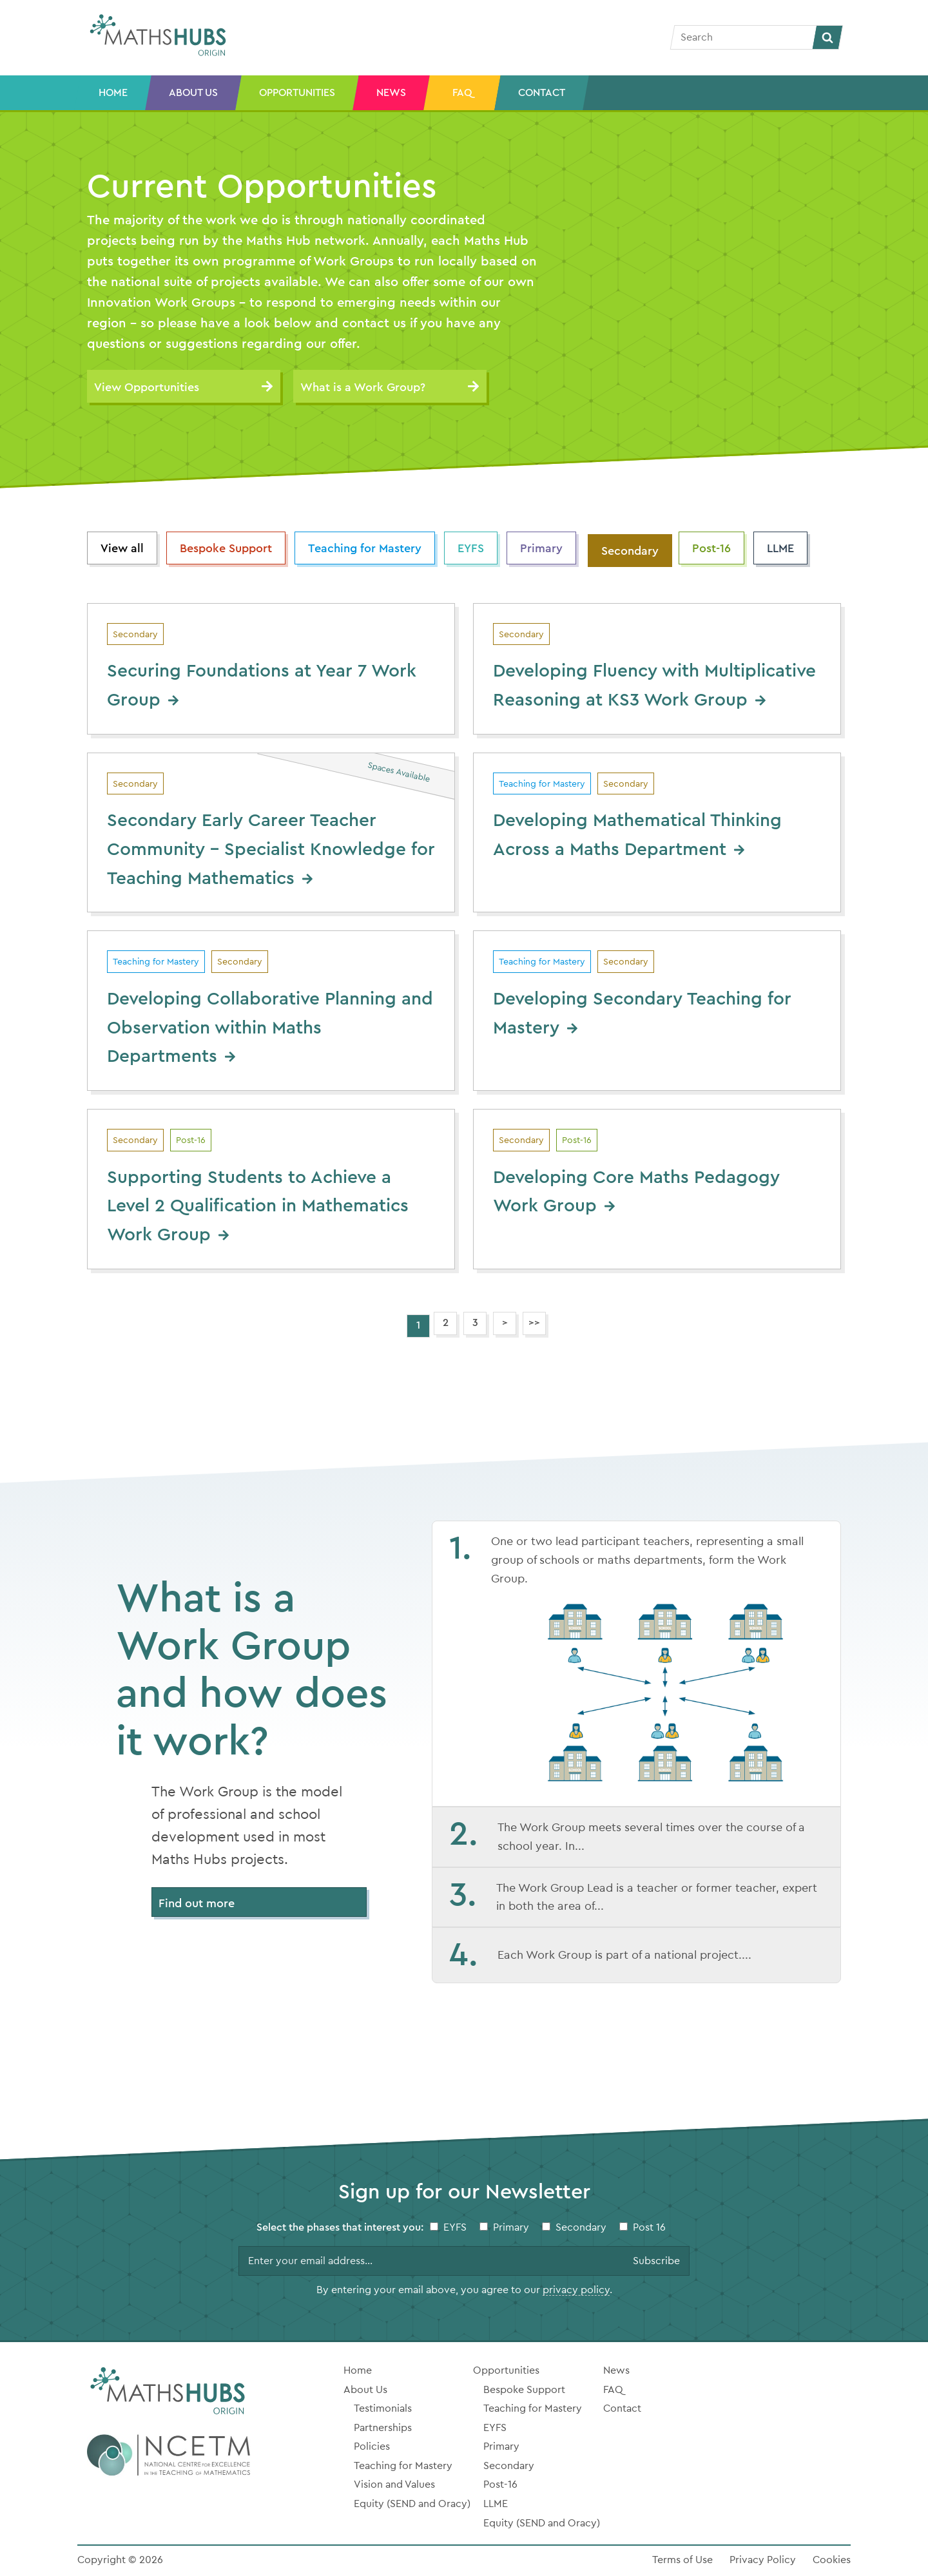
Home (113, 93)
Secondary (630, 551)
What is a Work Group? (362, 387)
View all (122, 548)
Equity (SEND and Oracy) (412, 2504)
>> (534, 1323)
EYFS (471, 548)
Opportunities (297, 93)
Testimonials (383, 2408)
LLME (780, 548)
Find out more (197, 1903)
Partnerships (383, 2428)
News (391, 93)
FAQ (462, 93)
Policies (372, 2446)
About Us (193, 93)
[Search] (744, 37)
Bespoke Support (226, 548)
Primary (541, 548)
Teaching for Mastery (364, 548)
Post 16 (649, 2227)
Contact (541, 93)
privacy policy (576, 2290)
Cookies (832, 2560)
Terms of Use (682, 2560)
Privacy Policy (763, 2560)
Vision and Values (394, 2484)
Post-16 (711, 548)
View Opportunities (146, 387)
